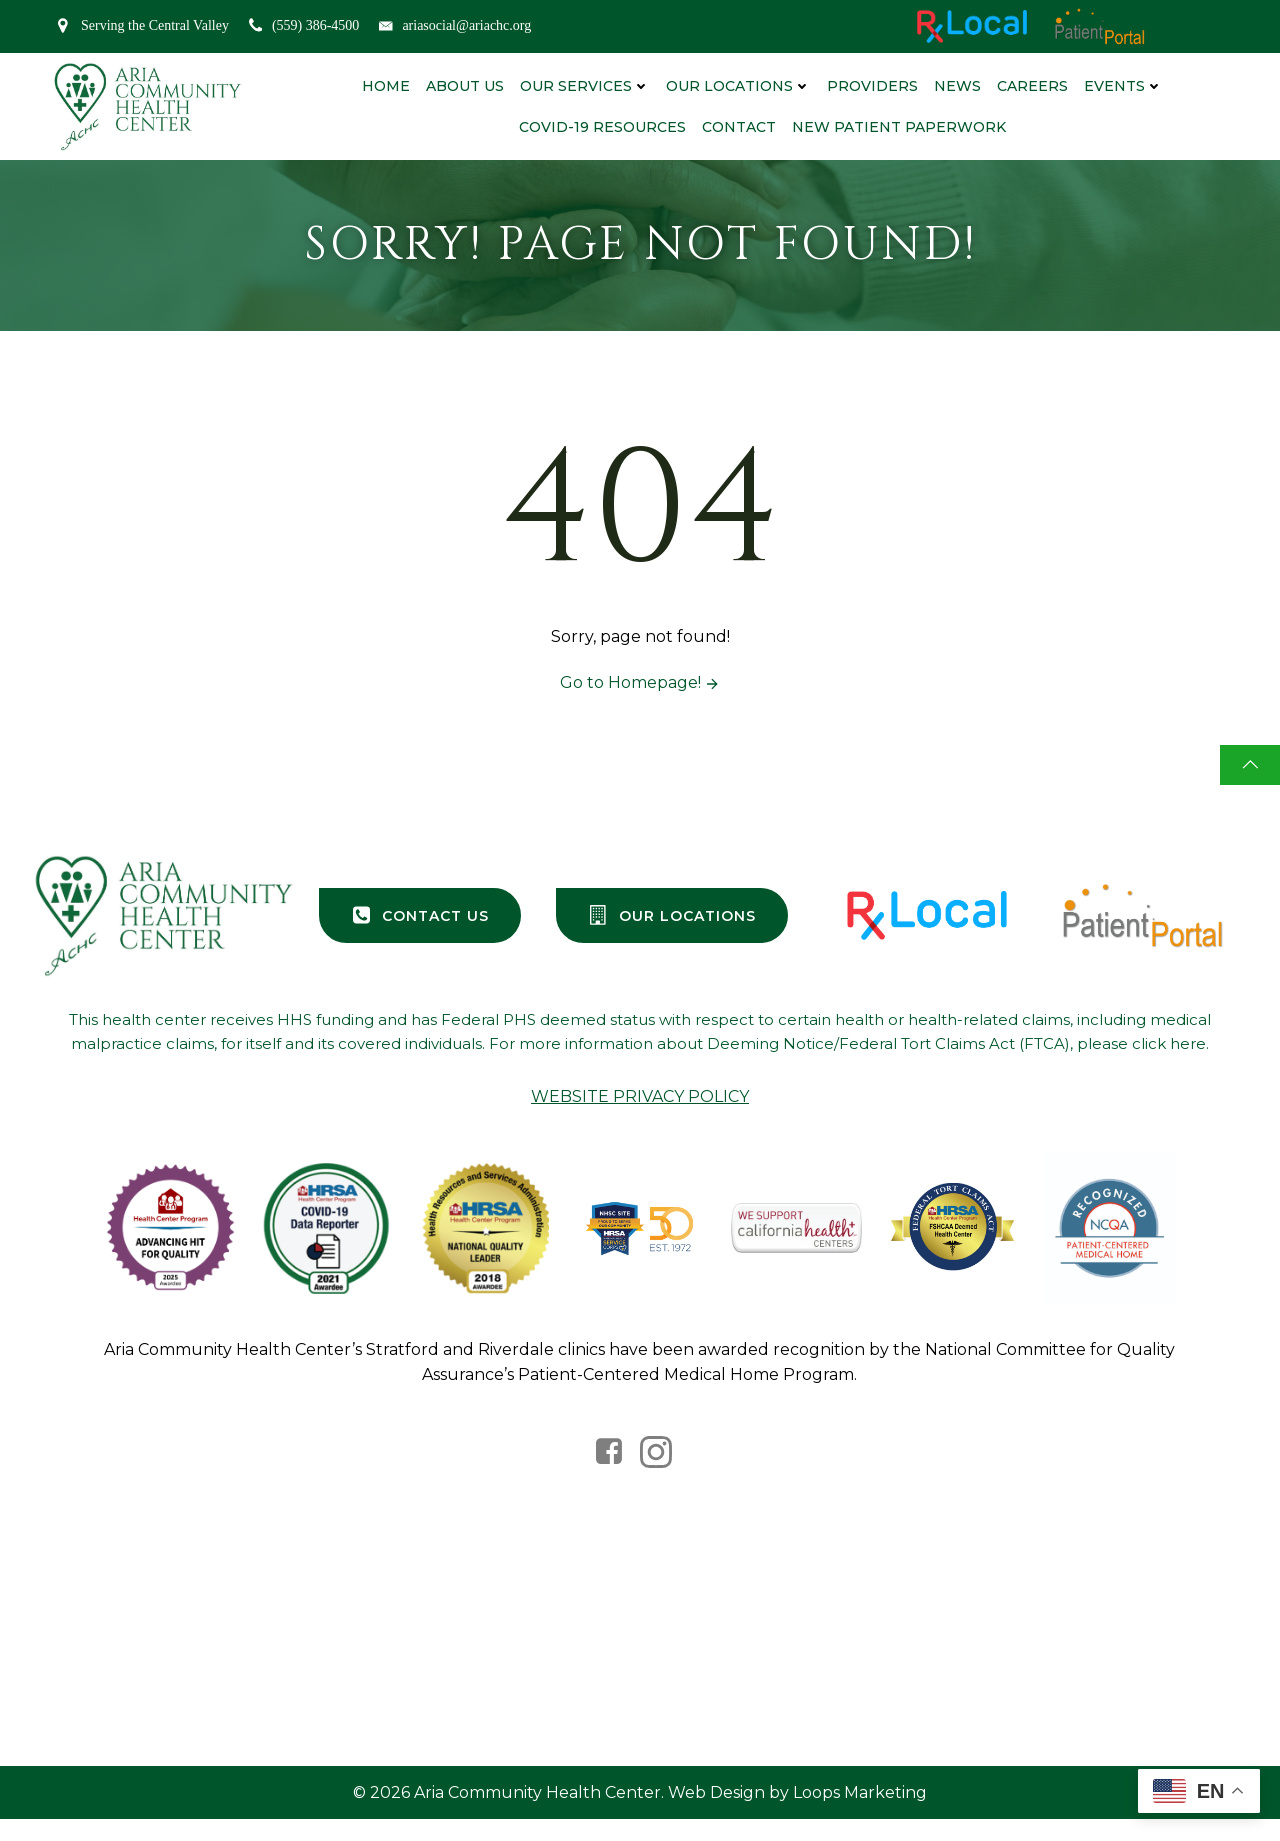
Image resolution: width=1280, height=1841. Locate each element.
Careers (1031, 85)
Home (385, 85)
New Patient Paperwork (898, 126)
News (956, 85)
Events (1122, 85)
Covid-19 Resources (601, 126)
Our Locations (737, 85)
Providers (871, 85)
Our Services (584, 85)
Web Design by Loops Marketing (797, 1812)
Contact (738, 126)
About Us (464, 85)
